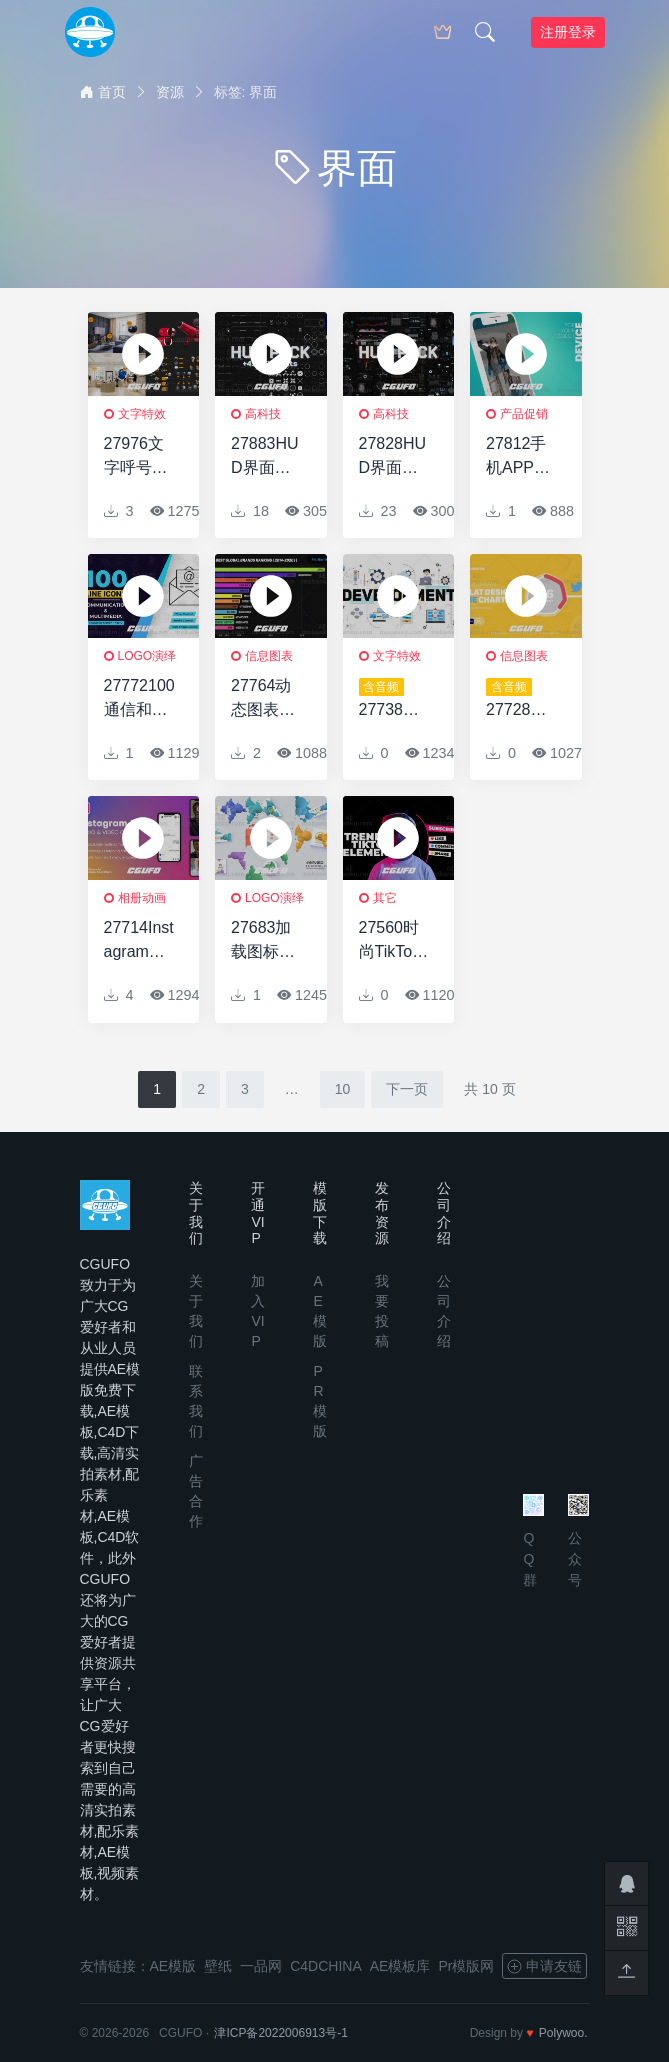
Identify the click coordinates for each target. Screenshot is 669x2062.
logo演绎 (147, 656)
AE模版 (173, 1966)
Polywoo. (563, 2033)
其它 (385, 898)
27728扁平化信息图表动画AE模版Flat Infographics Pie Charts (521, 700)
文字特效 (142, 414)
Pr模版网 (466, 1966)
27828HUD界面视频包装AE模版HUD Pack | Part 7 (393, 457)
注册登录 (568, 32)
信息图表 (269, 656)
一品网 (261, 1966)
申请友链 (544, 1966)
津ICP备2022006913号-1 (280, 2033)
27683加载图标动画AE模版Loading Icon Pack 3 (266, 941)
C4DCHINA (326, 1966)
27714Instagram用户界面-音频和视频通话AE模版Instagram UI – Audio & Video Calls (139, 941)
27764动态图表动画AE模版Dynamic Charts (265, 699)
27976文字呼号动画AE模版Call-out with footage (138, 457)
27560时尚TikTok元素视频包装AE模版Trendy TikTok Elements (393, 941)
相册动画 (142, 898)
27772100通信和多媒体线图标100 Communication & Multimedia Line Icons (139, 699)
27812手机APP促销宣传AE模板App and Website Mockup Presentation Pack (520, 457)
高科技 (263, 414)
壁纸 (218, 1966)
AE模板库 (400, 1966)
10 (343, 1089)
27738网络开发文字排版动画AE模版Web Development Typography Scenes (393, 700)
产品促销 (524, 414)
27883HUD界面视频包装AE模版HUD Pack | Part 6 (265, 457)
